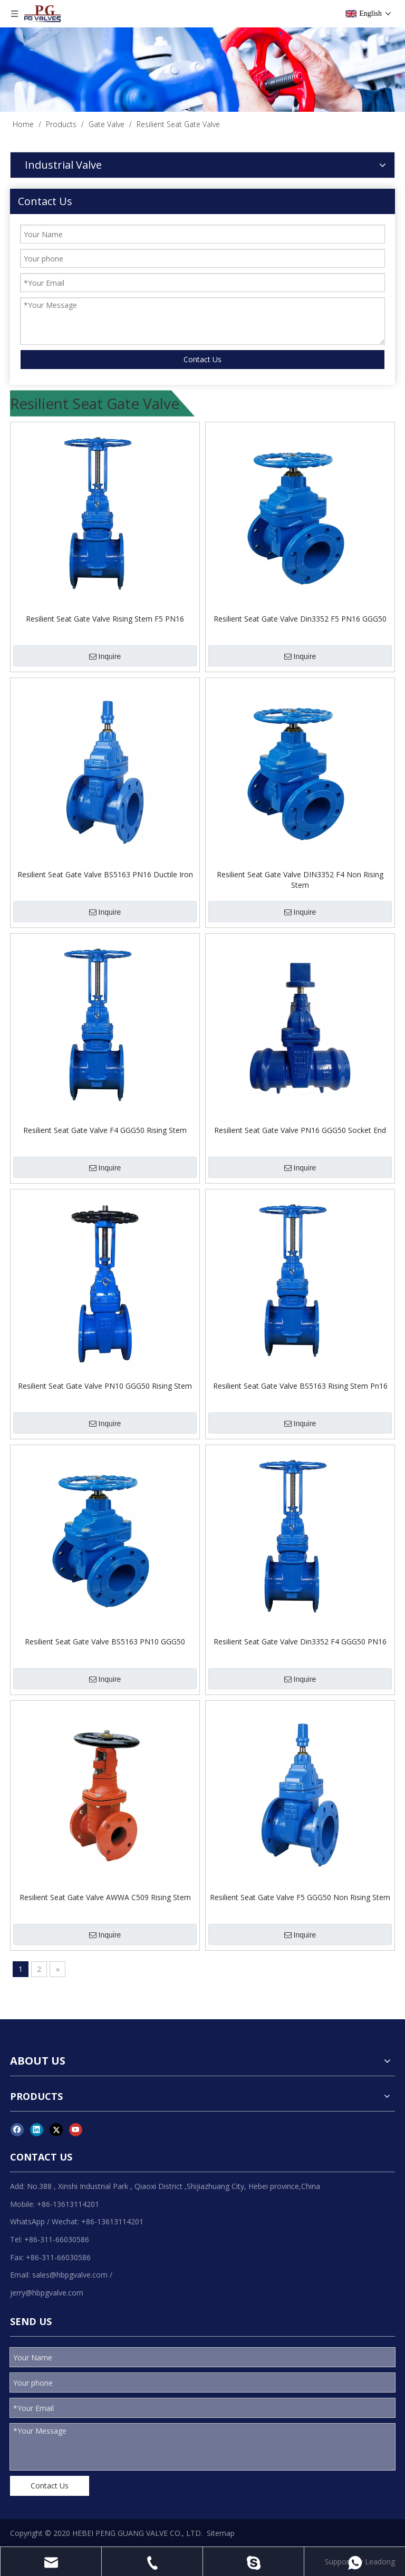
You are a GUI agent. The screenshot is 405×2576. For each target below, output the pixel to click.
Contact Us (202, 359)
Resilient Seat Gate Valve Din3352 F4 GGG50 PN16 (300, 1641)
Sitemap (221, 2533)
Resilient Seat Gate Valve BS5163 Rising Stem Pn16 (300, 1386)
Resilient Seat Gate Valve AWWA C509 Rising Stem (105, 1897)
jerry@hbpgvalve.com (46, 2293)
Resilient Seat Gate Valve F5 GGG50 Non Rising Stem (300, 1897)
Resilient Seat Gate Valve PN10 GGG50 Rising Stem (105, 1386)
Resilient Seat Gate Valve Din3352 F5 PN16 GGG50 (300, 619)
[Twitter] (56, 2129)
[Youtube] (75, 2129)
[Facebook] (17, 2129)
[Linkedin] (36, 2129)
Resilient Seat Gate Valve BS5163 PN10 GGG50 (105, 1641)
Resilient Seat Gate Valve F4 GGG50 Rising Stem (105, 1130)
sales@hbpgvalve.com (70, 2275)
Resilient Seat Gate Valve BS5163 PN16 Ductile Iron (105, 874)
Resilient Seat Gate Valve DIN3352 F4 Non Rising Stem (300, 879)
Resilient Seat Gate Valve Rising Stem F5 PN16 (105, 619)
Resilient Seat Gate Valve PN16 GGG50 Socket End (300, 1130)
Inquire (105, 656)
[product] (202, 69)
